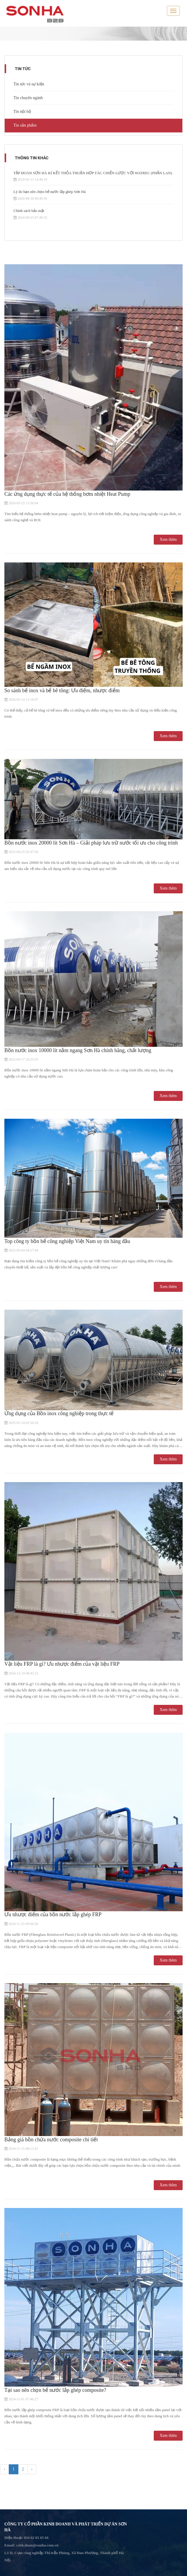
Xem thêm (168, 539)
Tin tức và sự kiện (28, 84)
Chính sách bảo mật (28, 210)
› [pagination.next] (32, 2469)
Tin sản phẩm (24, 125)
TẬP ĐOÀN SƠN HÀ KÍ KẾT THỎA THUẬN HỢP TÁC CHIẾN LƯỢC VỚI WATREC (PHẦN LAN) (92, 173)
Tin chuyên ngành (28, 98)
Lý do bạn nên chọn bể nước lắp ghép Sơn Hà (49, 191)
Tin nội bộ (22, 111)
